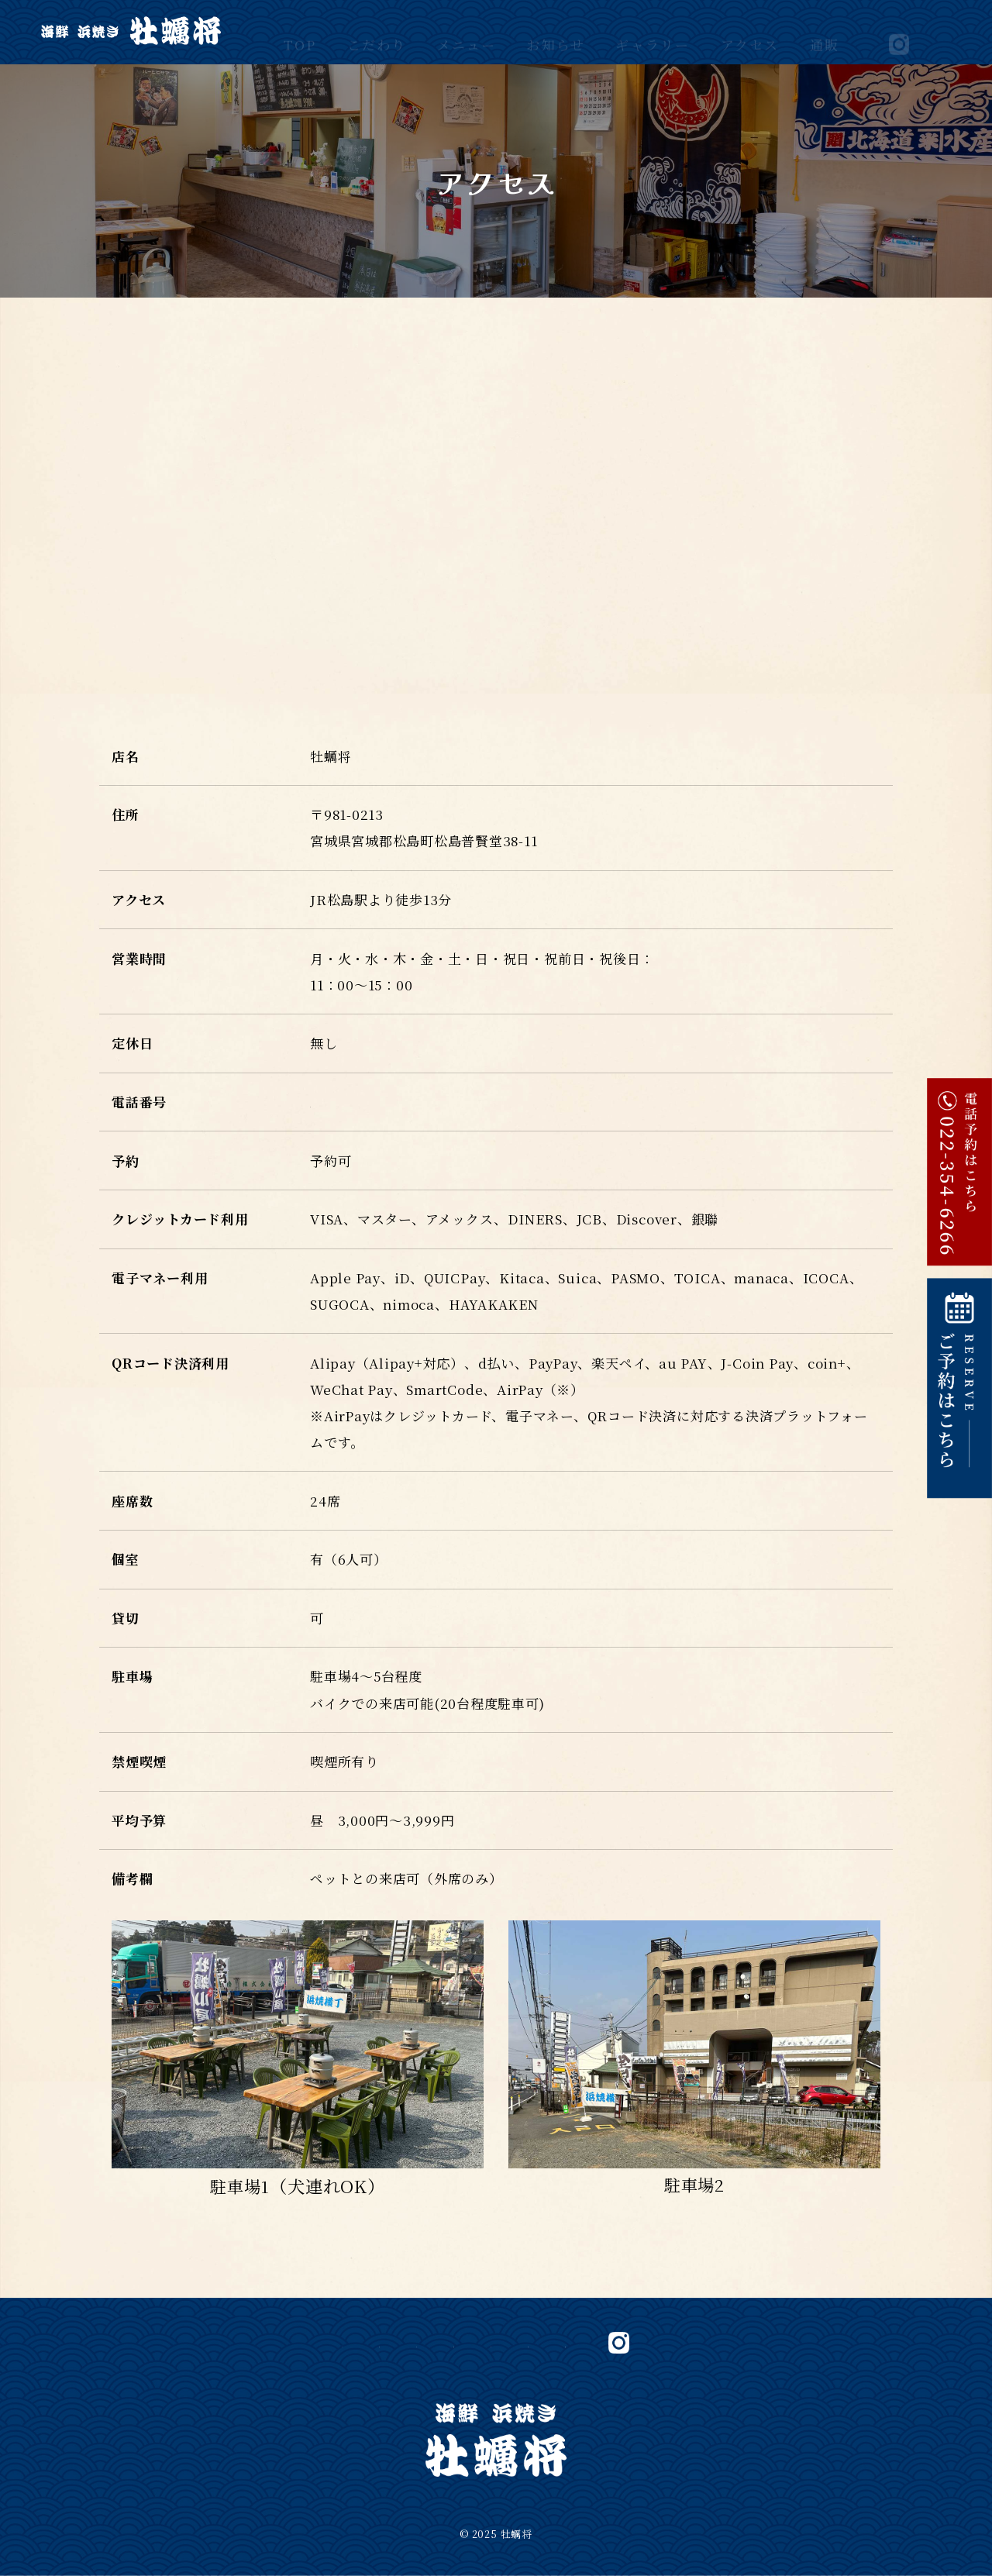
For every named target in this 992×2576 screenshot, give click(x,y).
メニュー (467, 31)
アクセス (750, 31)
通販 (824, 31)
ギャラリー (652, 31)
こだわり (377, 31)
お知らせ (555, 31)
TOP (300, 31)
